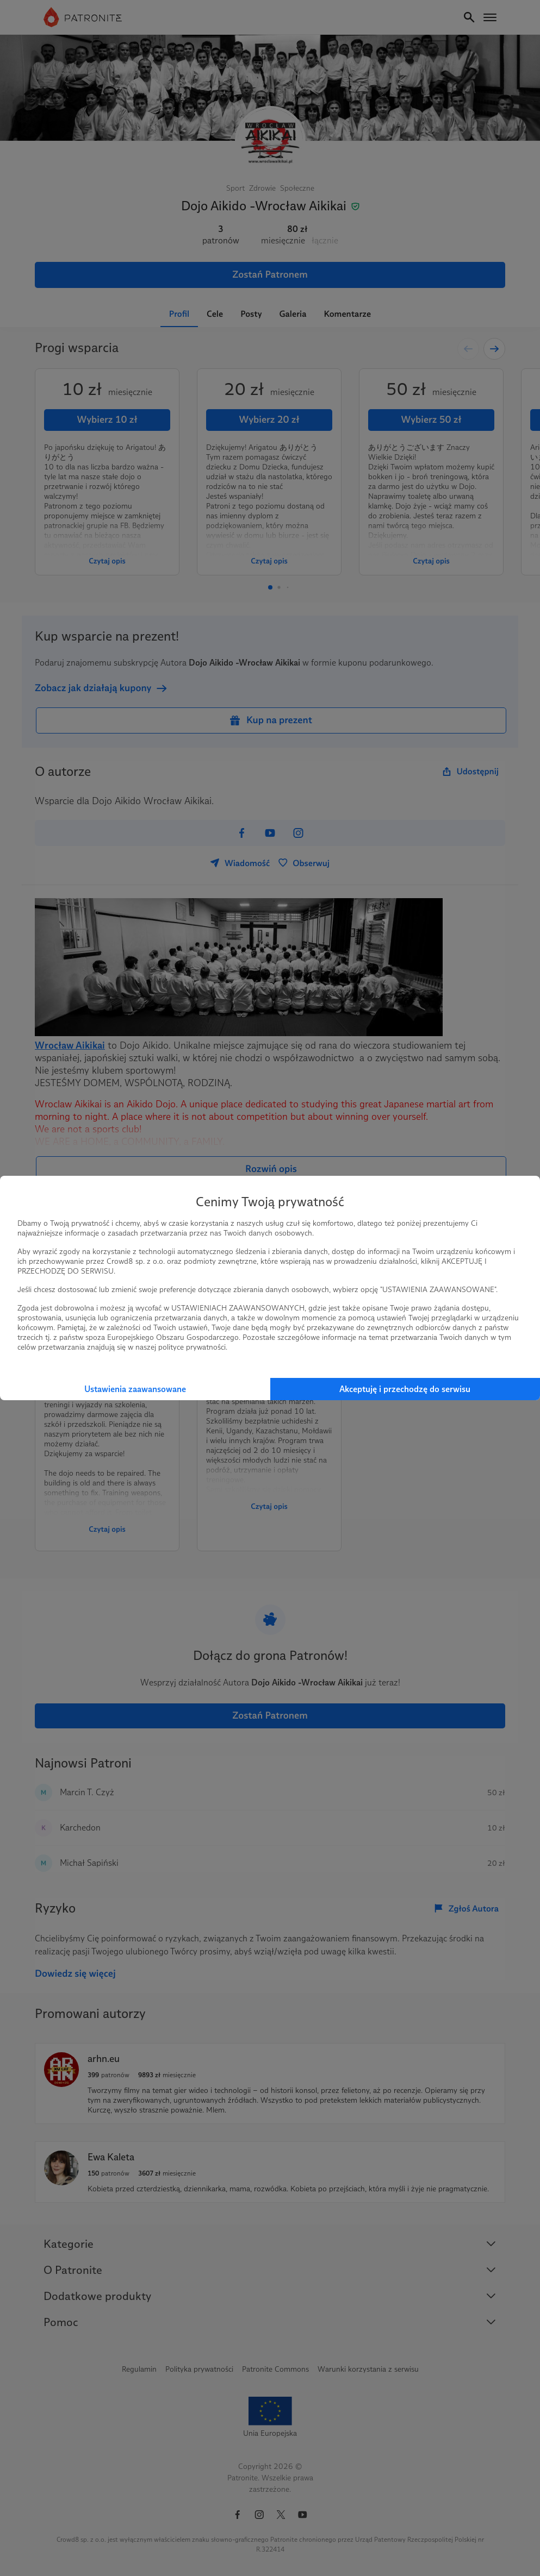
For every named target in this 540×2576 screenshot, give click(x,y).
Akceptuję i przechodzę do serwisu (404, 1389)
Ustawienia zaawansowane (135, 1389)
